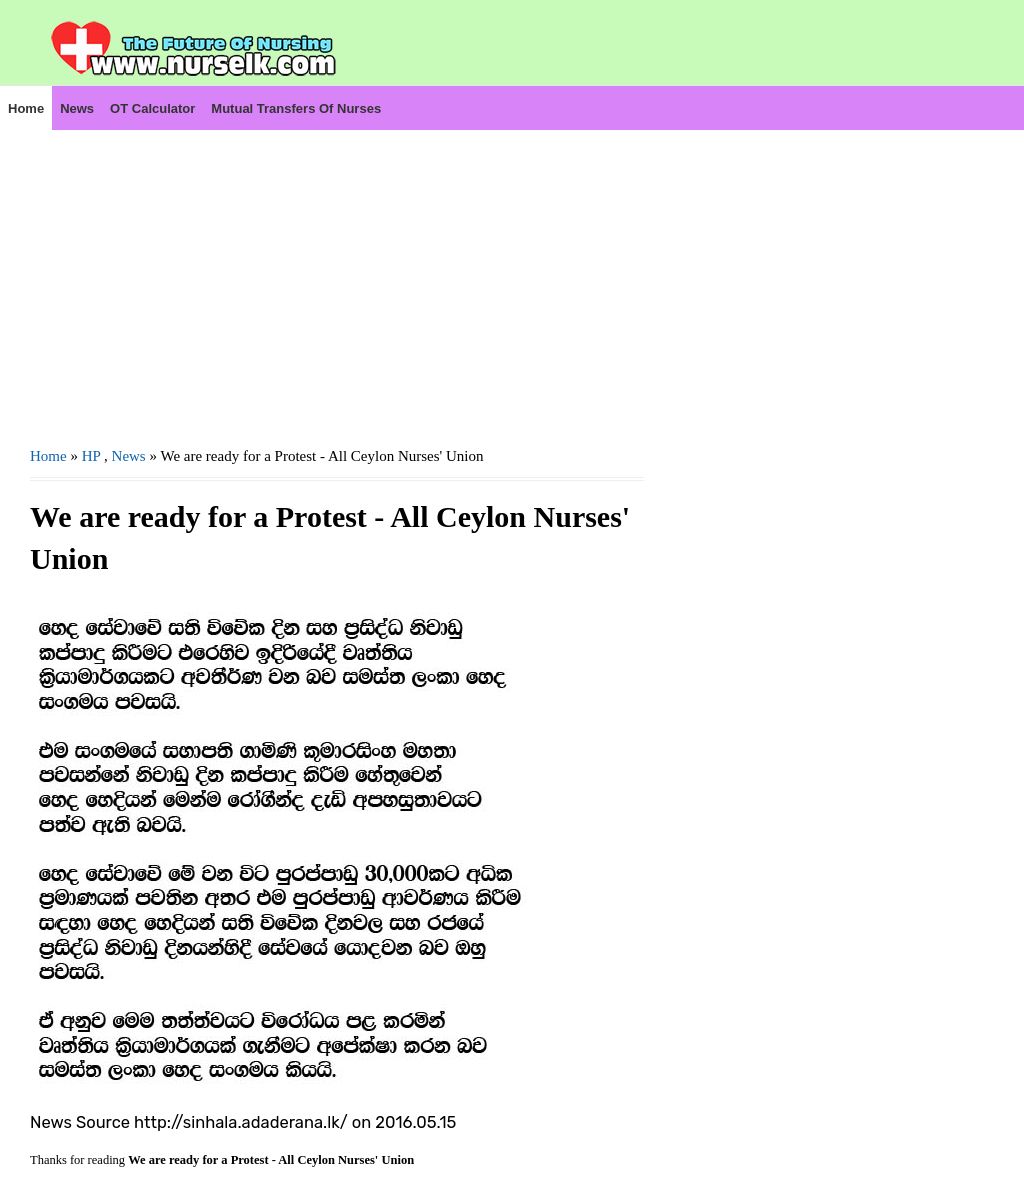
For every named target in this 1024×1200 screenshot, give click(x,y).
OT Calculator (152, 108)
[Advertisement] (337, 271)
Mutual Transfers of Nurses (296, 108)
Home (26, 108)
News (77, 108)
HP (91, 456)
